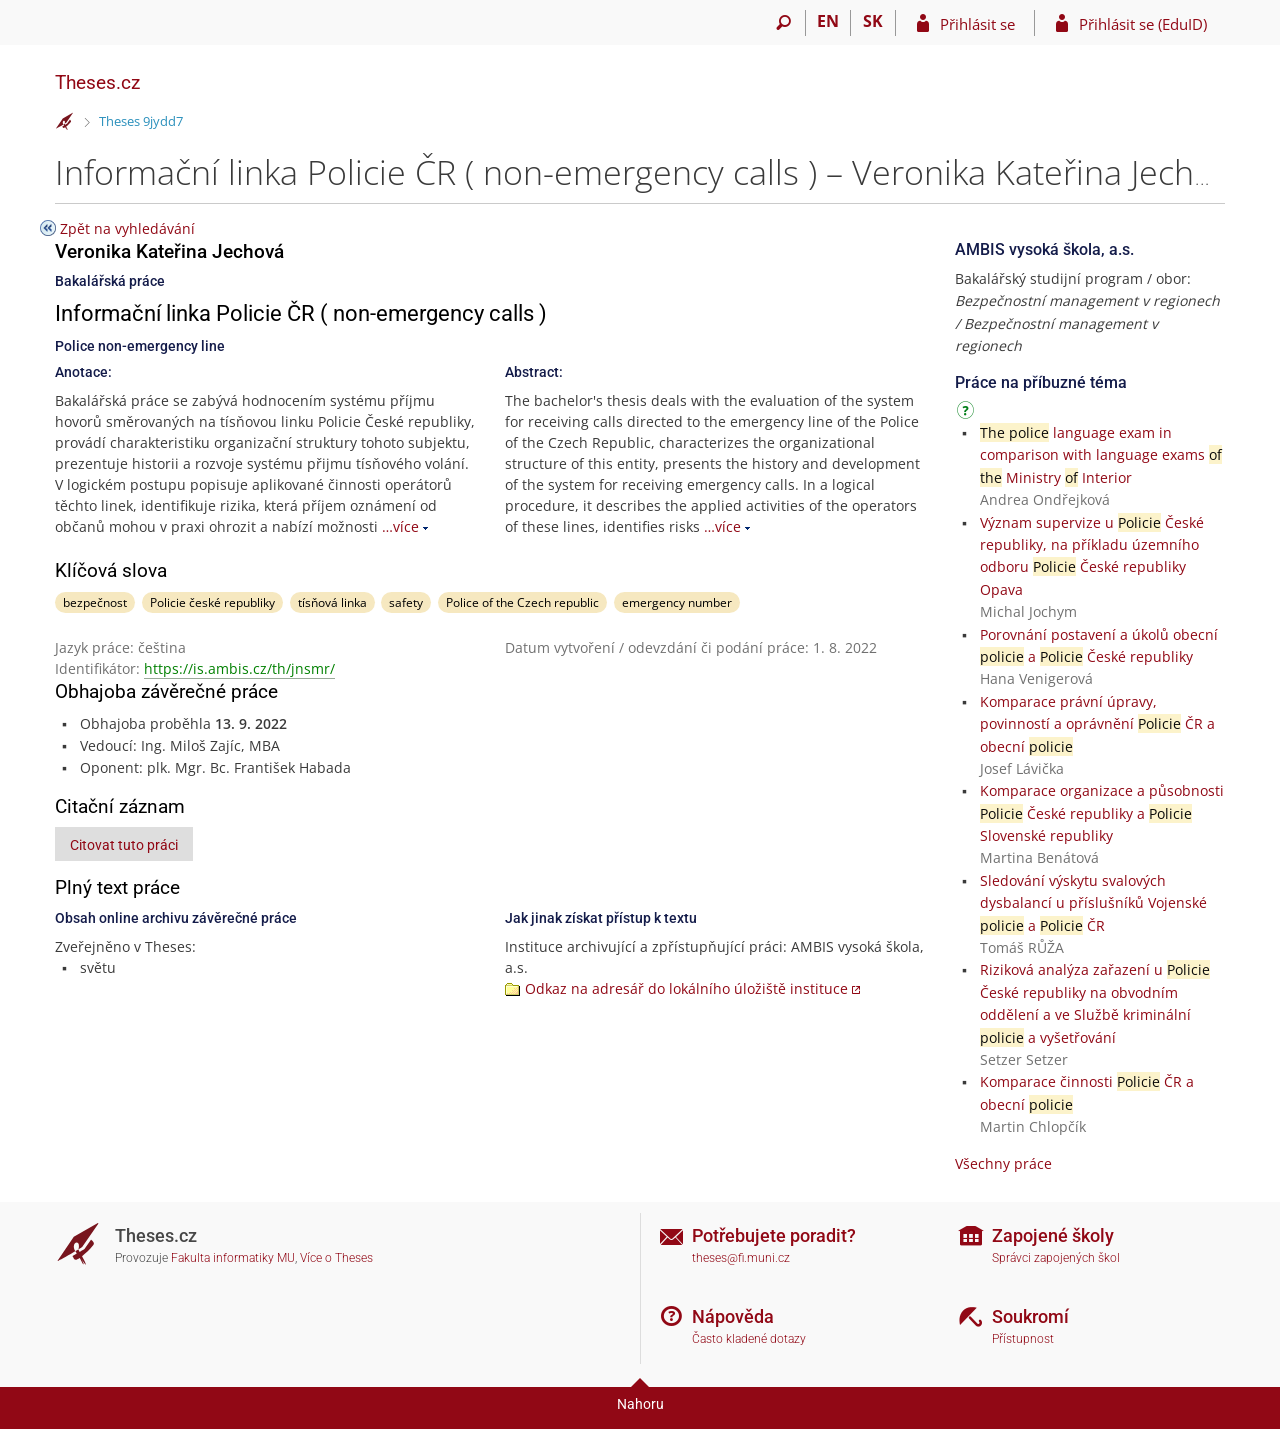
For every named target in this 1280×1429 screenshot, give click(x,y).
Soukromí (1030, 1316)
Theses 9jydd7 (141, 121)
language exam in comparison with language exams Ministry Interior (1101, 455)
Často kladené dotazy (749, 1339)
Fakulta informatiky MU (233, 1258)
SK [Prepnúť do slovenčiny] (873, 21)
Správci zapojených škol (1056, 1258)
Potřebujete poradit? (774, 1235)
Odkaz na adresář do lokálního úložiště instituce (686, 988)
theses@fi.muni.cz (741, 1258)
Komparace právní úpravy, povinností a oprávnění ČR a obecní (1097, 724)
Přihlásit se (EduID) (1143, 24)
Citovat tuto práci (124, 845)
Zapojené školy (1053, 1235)
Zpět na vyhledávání (127, 228)
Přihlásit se (977, 24)
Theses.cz (97, 82)
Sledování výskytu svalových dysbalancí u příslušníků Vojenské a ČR (1093, 903)
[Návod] (968, 413)
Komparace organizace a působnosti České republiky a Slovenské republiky (1102, 813)
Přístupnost (1023, 1339)
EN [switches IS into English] (828, 21)
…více (400, 526)
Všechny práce (1003, 1163)
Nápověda (733, 1316)
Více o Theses (336, 1258)
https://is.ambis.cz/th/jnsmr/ (239, 668)
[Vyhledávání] (783, 23)
